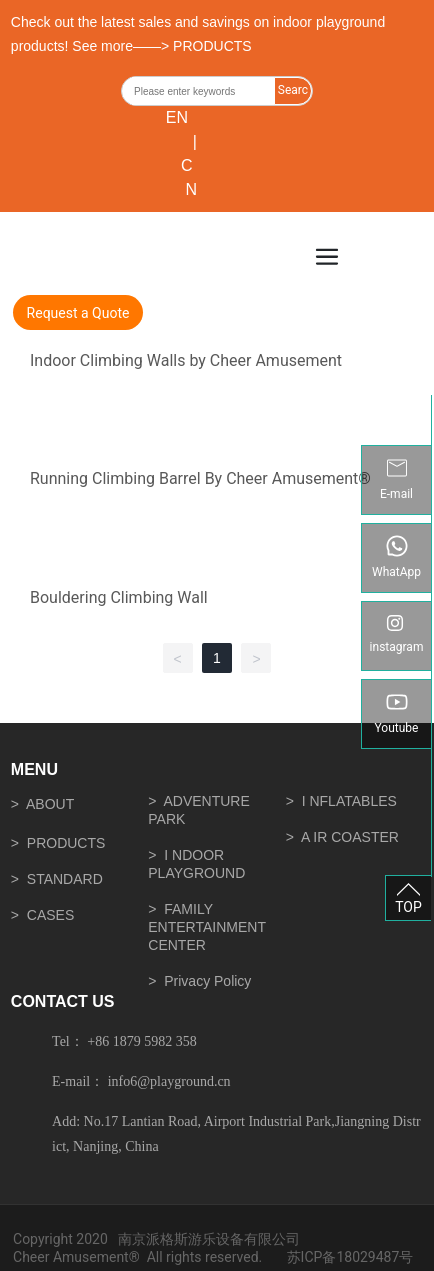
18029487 (367, 1257)
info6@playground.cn (169, 1081)
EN (177, 117)
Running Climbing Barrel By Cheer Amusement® (200, 478)
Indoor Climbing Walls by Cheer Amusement (186, 360)
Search (293, 94)
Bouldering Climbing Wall (119, 597)
